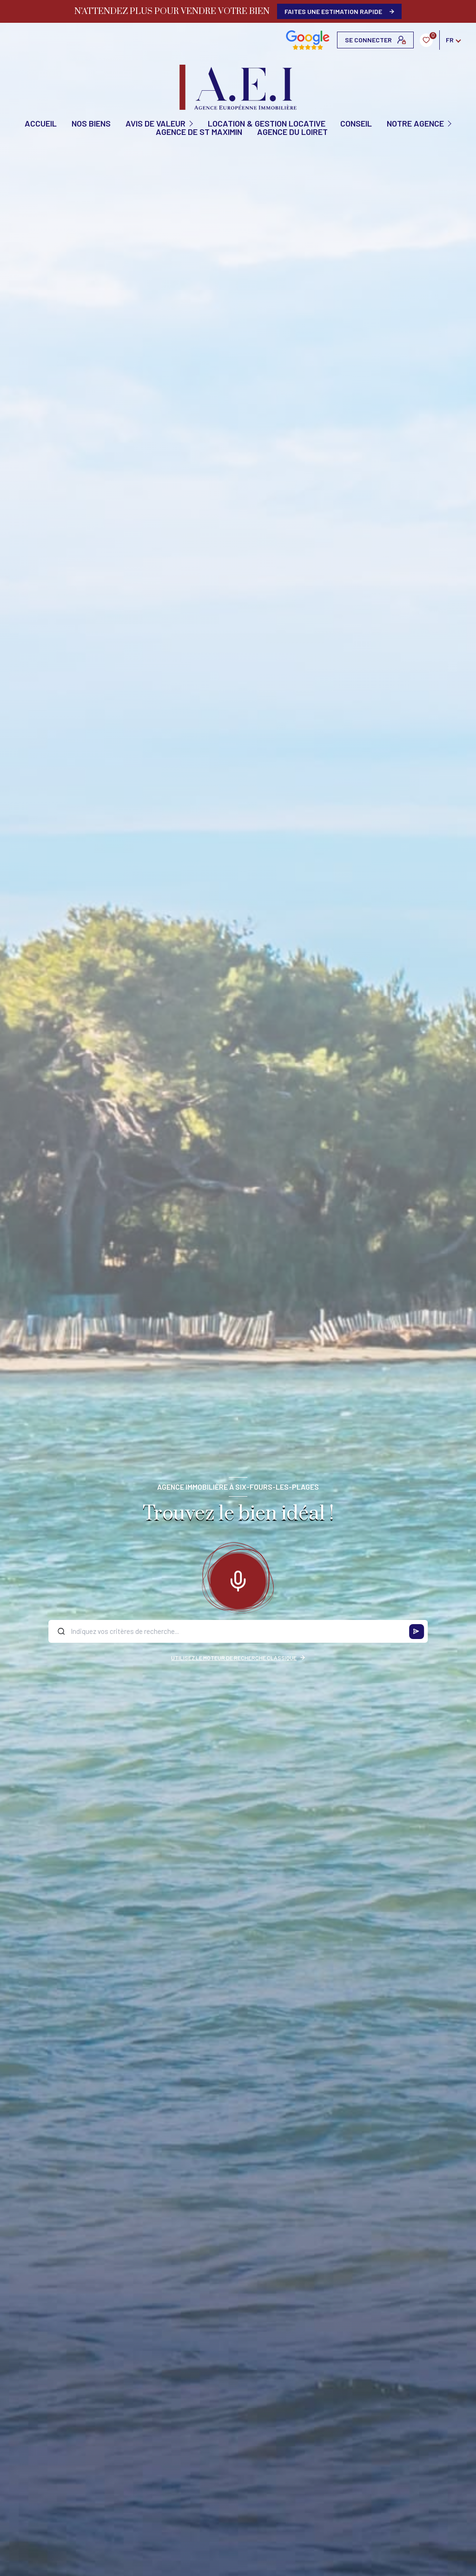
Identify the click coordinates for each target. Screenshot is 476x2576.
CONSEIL (356, 123)
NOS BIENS (91, 123)
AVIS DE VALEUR (155, 123)
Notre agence (415, 123)
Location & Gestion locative (266, 123)
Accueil (41, 123)
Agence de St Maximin (199, 131)
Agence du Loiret (292, 131)
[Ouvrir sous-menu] (192, 123)
